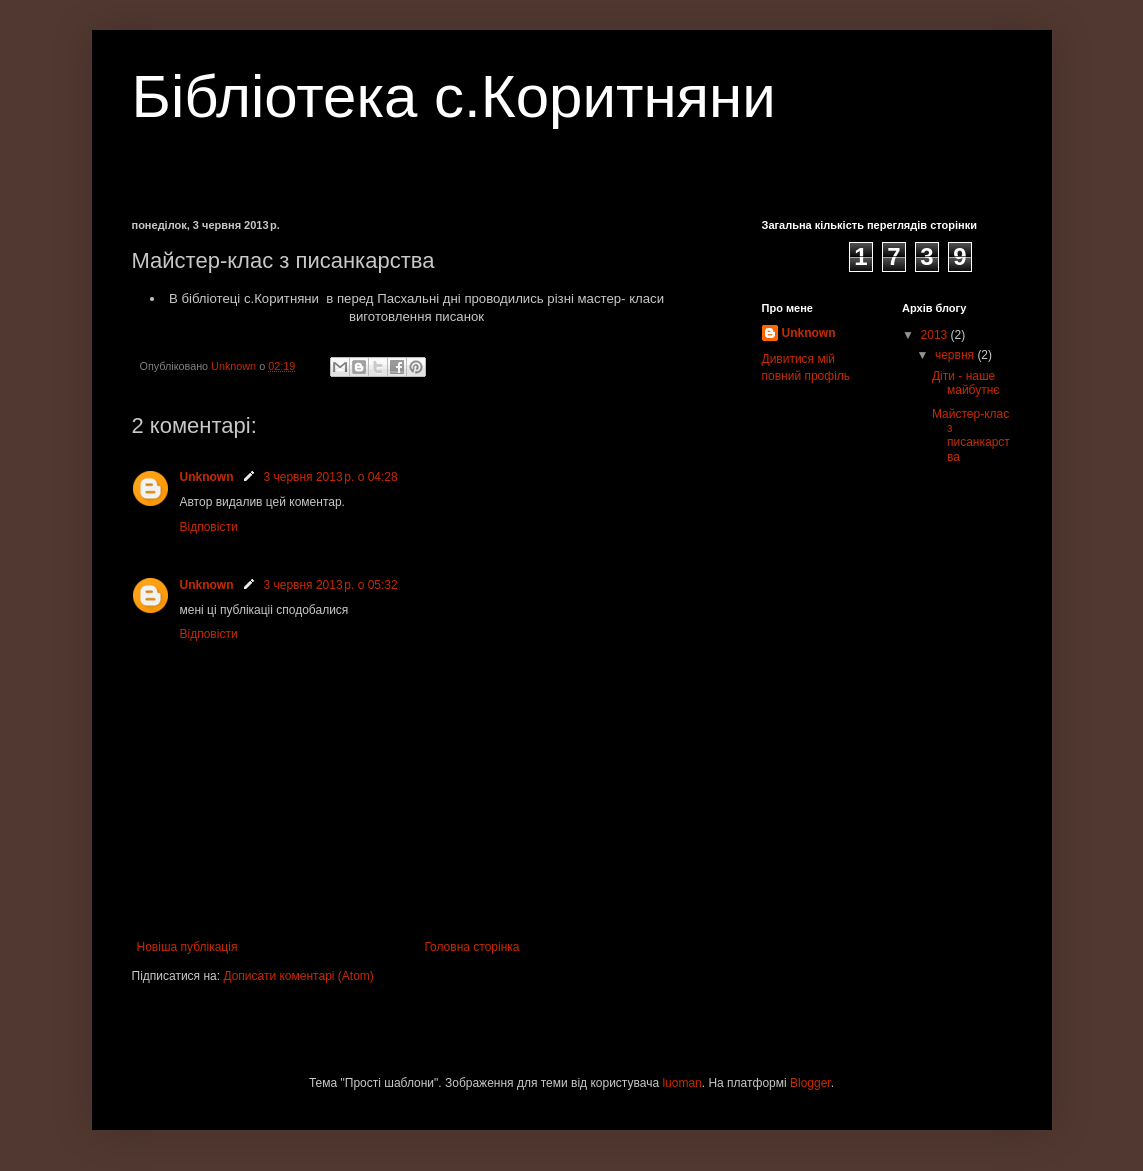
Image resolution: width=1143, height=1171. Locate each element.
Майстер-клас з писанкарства (971, 435)
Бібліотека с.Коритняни (454, 96)
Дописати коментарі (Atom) (298, 976)
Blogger (810, 1083)
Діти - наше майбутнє (965, 383)
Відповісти (209, 527)
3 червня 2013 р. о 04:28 (331, 477)
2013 (936, 335)
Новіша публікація (187, 947)
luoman (681, 1083)
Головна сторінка (471, 947)
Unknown (207, 477)
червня (956, 355)
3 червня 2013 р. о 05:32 (331, 585)
